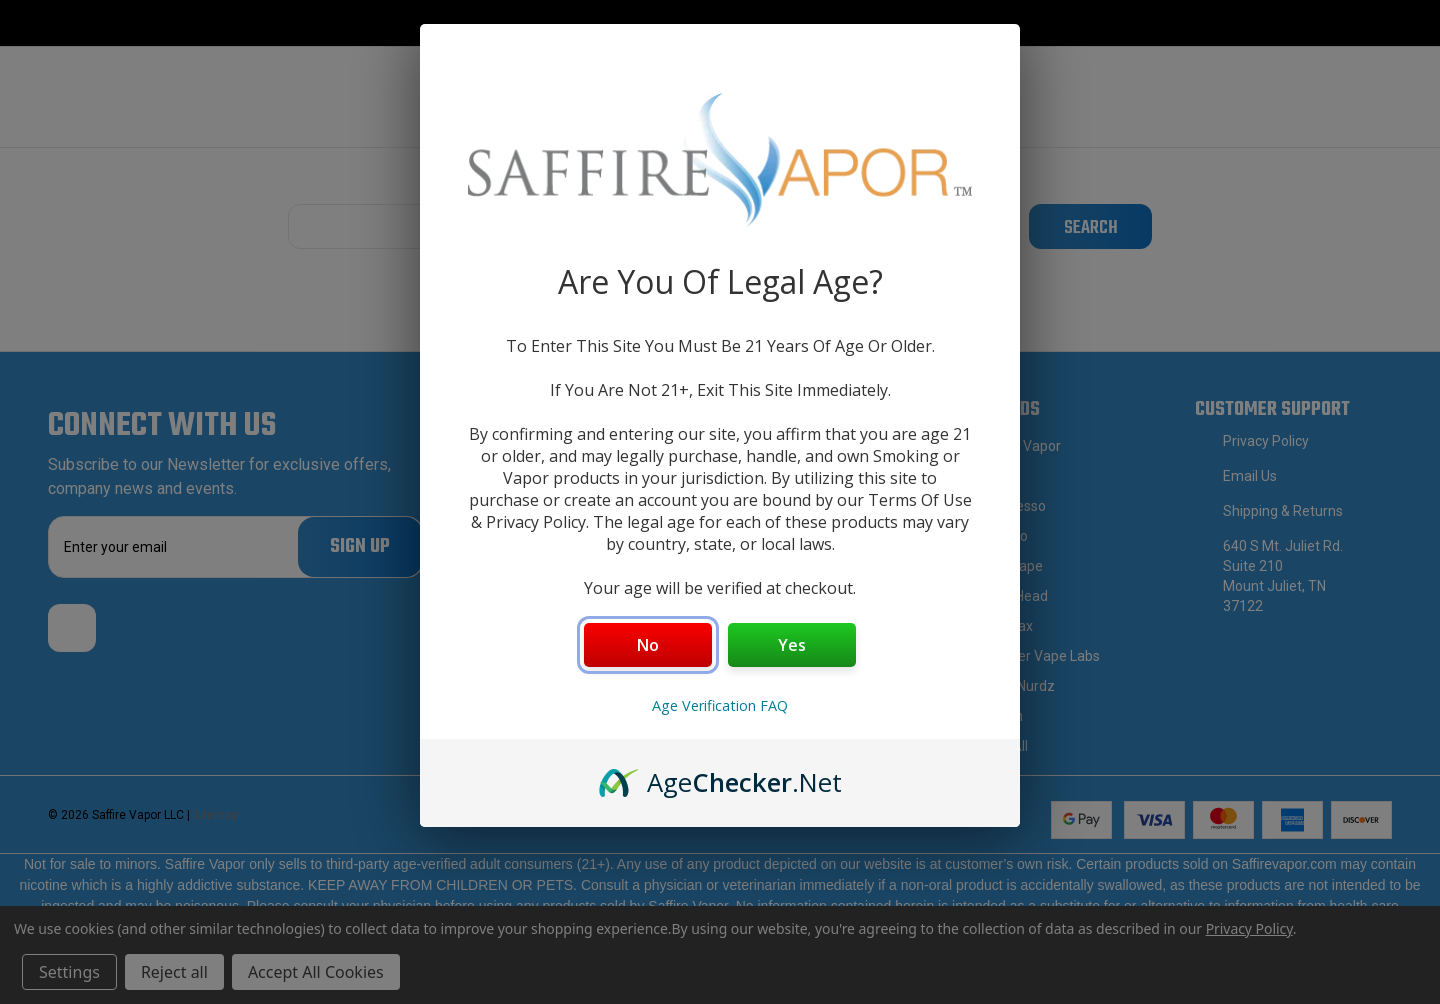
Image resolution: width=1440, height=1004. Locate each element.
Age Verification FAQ (720, 705)
